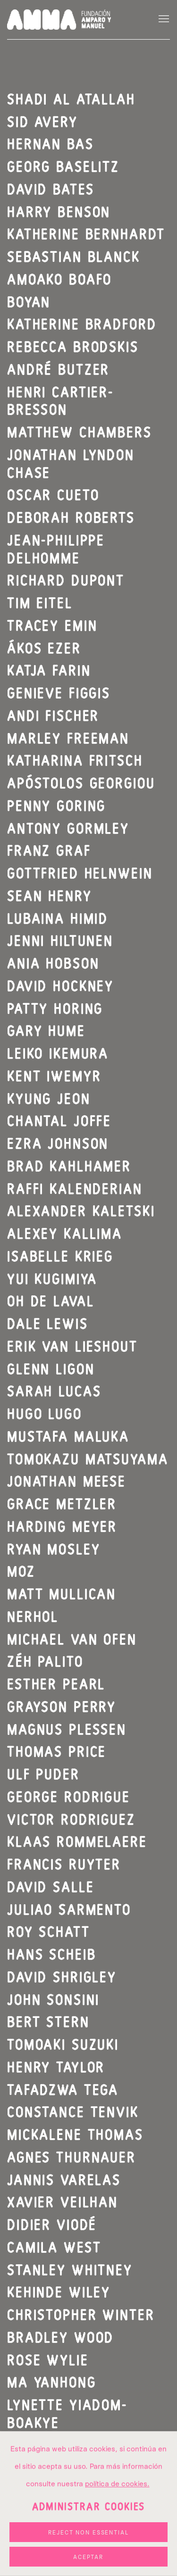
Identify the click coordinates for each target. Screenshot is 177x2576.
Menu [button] (163, 19)
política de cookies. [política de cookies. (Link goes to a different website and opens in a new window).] (117, 2538)
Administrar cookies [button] (88, 2563)
